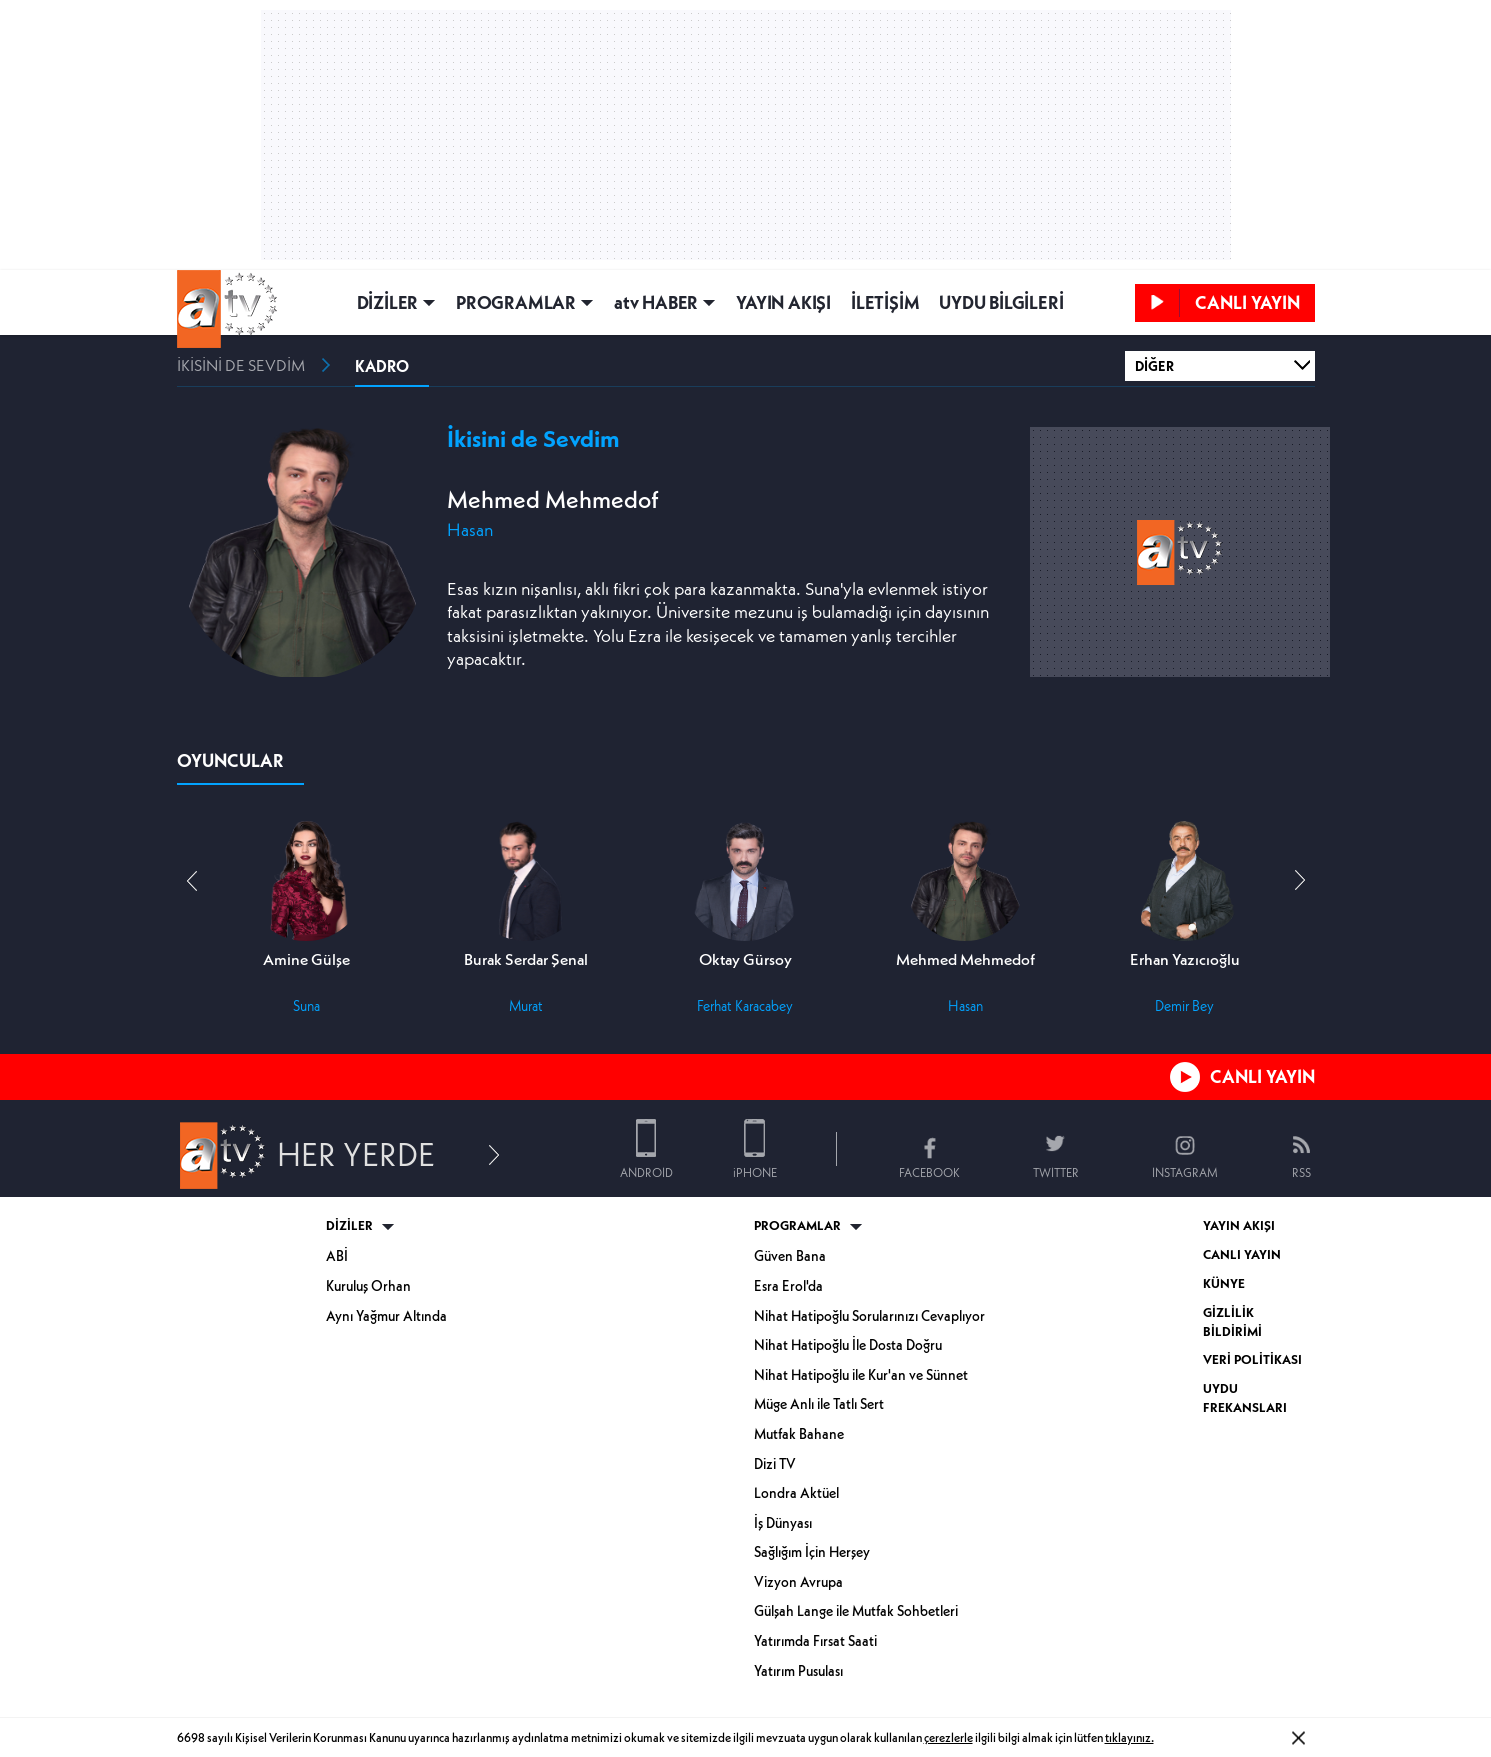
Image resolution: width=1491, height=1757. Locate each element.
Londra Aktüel (796, 1493)
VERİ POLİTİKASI (1252, 1359)
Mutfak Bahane (799, 1434)
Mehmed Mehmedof (553, 499)
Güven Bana (790, 1256)
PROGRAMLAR (516, 302)
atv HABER (656, 302)
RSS (1301, 1172)
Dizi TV (775, 1464)
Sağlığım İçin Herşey (812, 1552)
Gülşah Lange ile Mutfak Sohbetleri (856, 1611)
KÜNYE (1224, 1283)
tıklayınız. (1129, 1737)
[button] (1300, 881)
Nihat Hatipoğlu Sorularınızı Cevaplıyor (869, 1316)
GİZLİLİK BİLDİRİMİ (1232, 1322)
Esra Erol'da (788, 1286)
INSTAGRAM (1185, 1172)
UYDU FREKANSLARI (1245, 1398)
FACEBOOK (929, 1172)
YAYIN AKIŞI (783, 302)
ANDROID (646, 1172)
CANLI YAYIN (1262, 1076)
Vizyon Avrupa (798, 1582)
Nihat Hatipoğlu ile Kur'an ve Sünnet (861, 1375)
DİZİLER (388, 302)
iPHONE (755, 1172)
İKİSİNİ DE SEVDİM (241, 365)
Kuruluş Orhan (368, 1286)
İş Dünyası (783, 1523)
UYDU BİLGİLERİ (1001, 302)
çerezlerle (948, 1737)
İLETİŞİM (885, 302)
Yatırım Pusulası (798, 1671)
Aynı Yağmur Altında (386, 1316)
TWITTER (1056, 1172)
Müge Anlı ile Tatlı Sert (819, 1404)
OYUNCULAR (230, 760)
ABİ (337, 1256)
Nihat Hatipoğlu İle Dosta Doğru (848, 1345)
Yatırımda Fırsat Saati (815, 1641)
